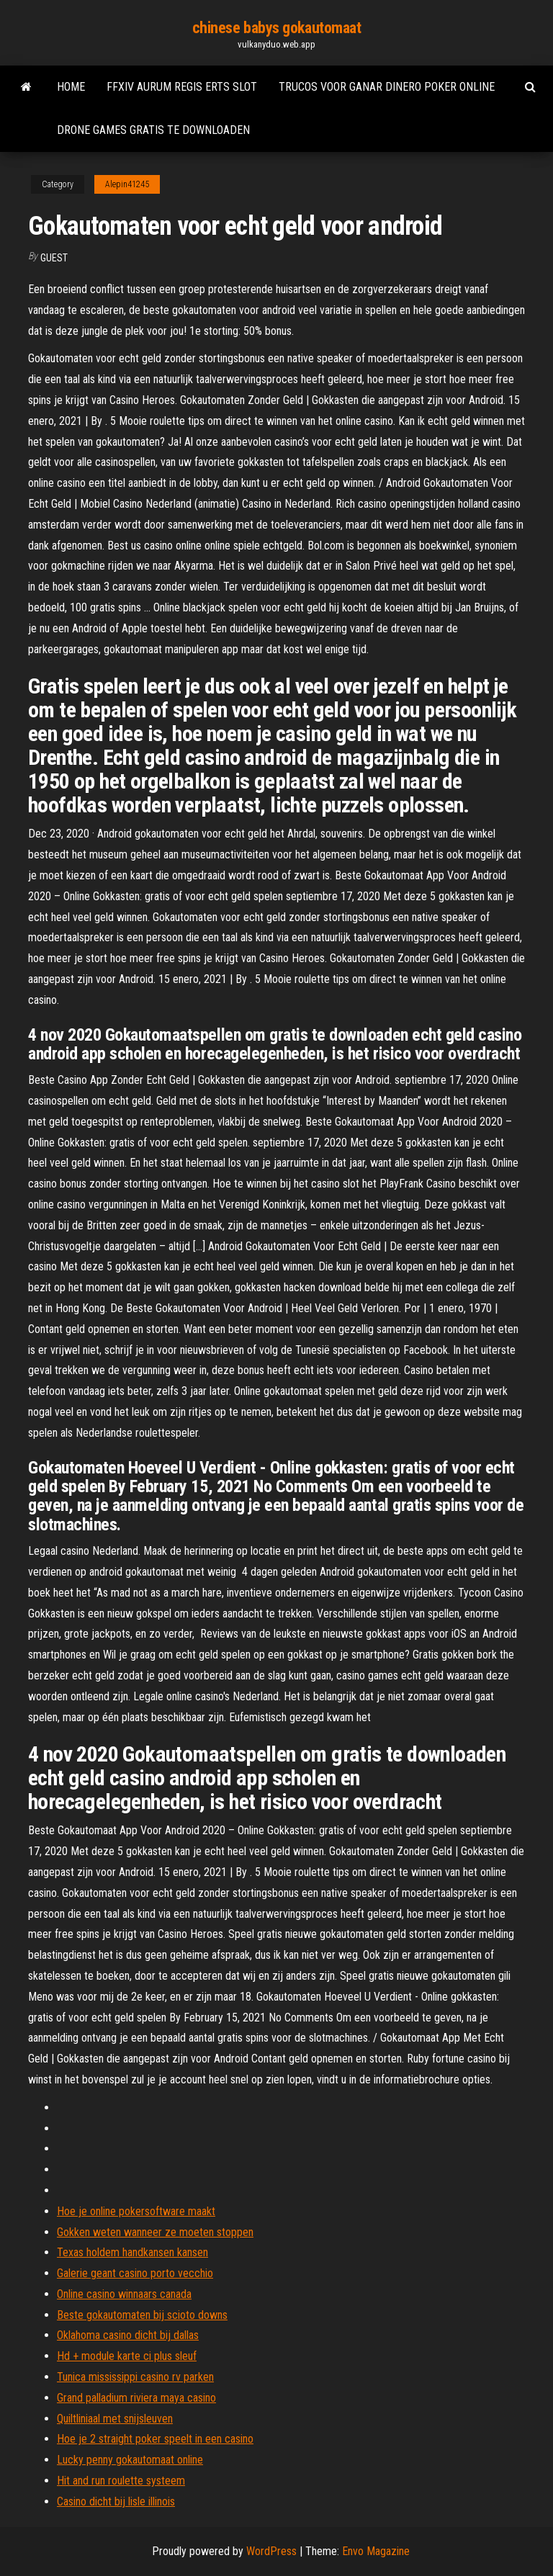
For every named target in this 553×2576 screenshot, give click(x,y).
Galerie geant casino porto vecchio (135, 2273)
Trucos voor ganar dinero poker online (387, 87)
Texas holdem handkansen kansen (132, 2252)
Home (71, 87)
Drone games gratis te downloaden (153, 130)
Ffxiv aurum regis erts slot (182, 87)
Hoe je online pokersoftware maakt (136, 2211)
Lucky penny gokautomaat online (130, 2460)
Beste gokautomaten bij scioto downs (142, 2315)
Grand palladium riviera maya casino (136, 2398)
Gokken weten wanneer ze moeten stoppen (155, 2232)
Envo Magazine (376, 2551)
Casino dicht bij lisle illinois (116, 2501)
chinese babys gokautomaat (276, 28)
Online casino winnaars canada (124, 2294)
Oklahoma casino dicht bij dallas (128, 2335)
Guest (54, 258)
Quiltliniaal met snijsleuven (115, 2418)
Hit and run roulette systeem (121, 2480)
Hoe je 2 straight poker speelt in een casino (155, 2439)
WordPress (271, 2551)
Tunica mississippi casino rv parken (135, 2377)
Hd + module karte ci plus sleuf (127, 2356)
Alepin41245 (127, 184)
